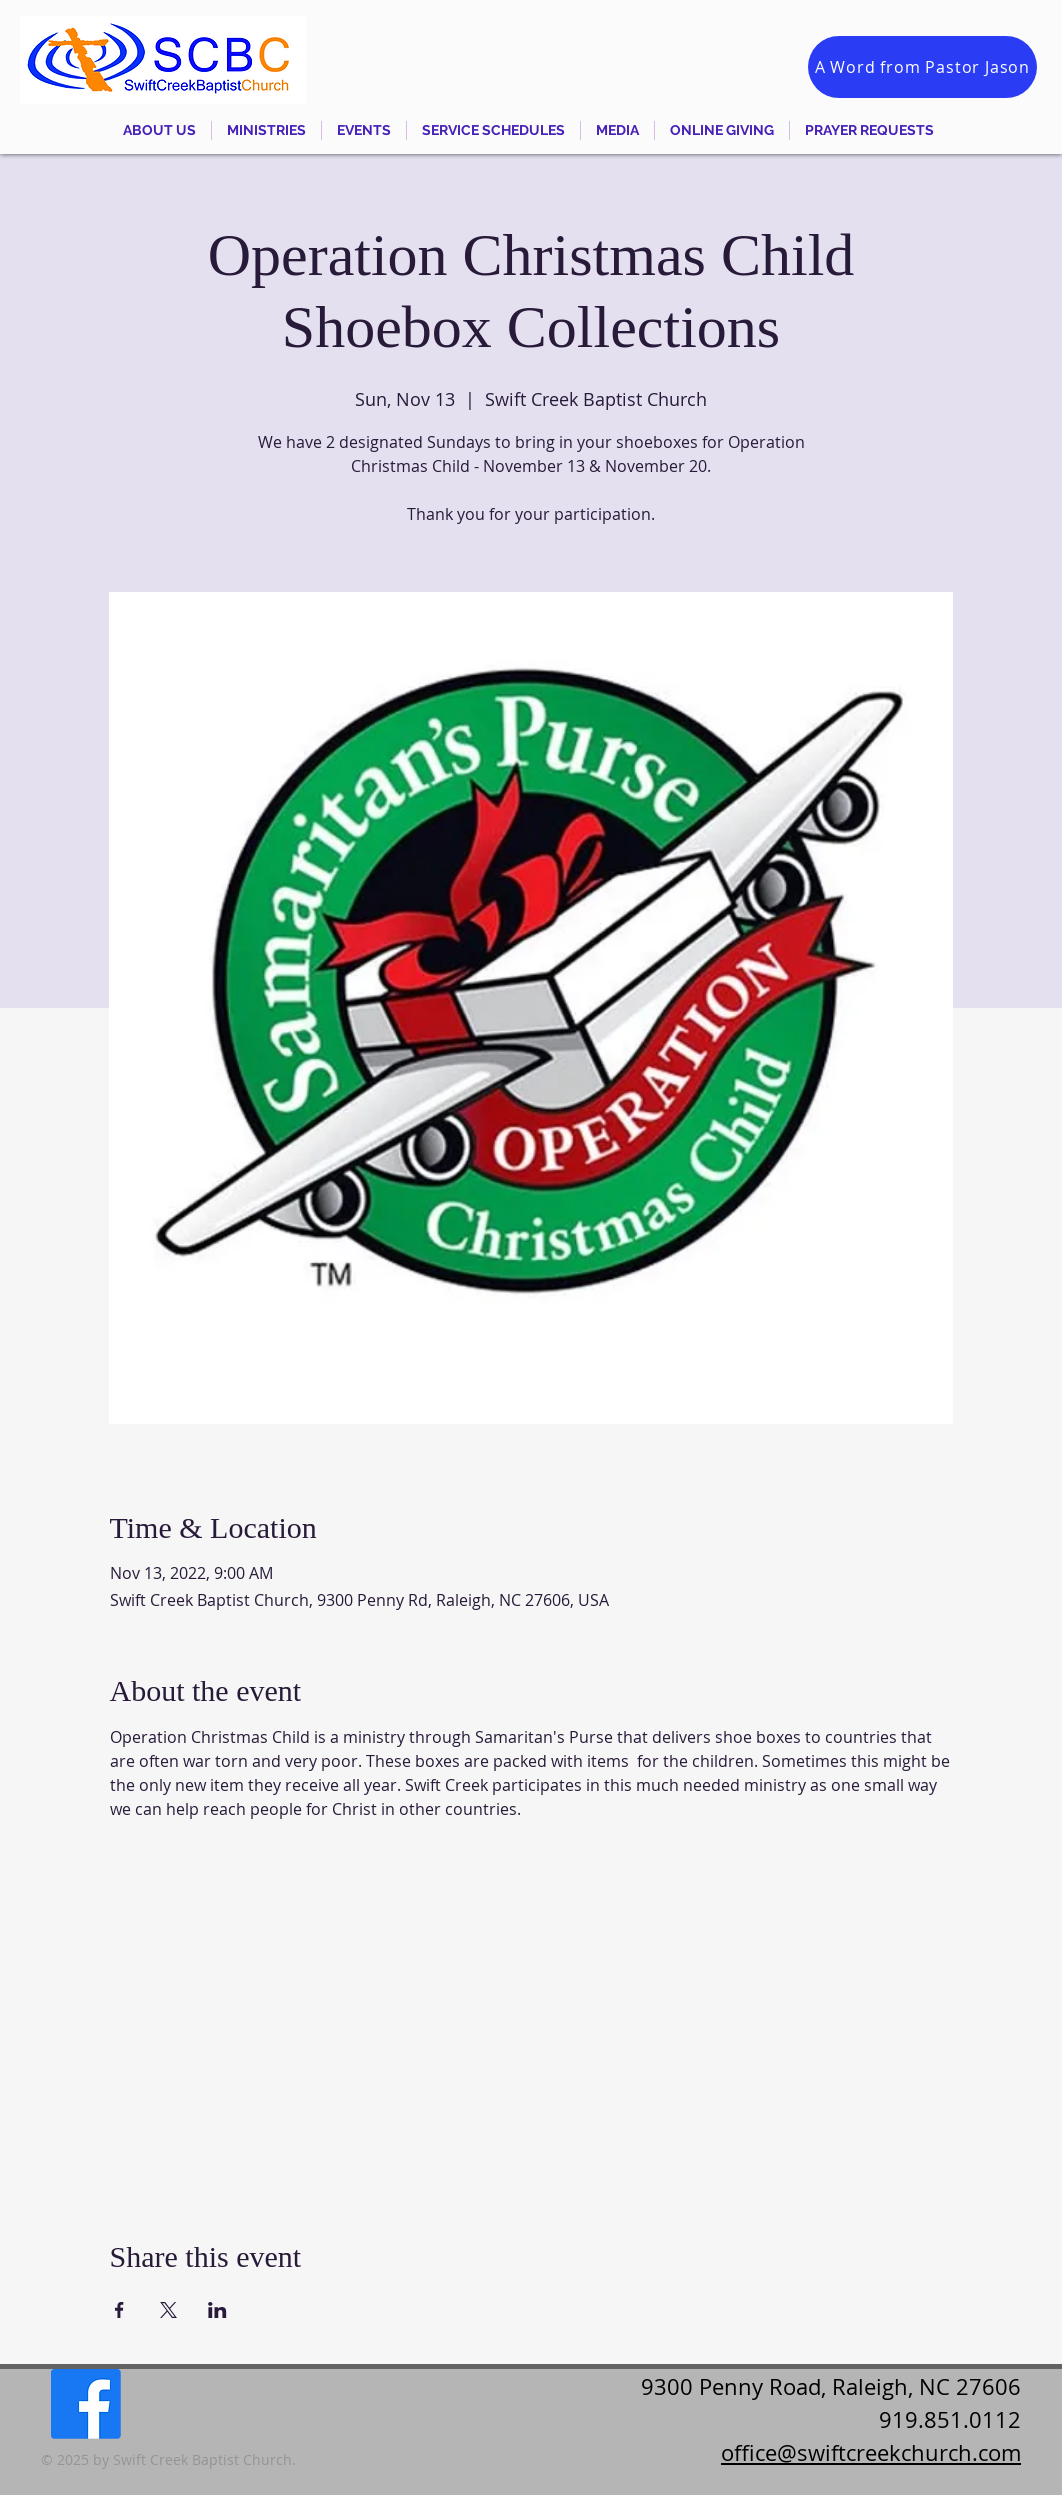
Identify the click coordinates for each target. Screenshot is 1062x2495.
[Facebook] (86, 2404)
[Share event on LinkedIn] (217, 2310)
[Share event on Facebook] (119, 2310)
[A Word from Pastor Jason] (922, 67)
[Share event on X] (168, 2310)
